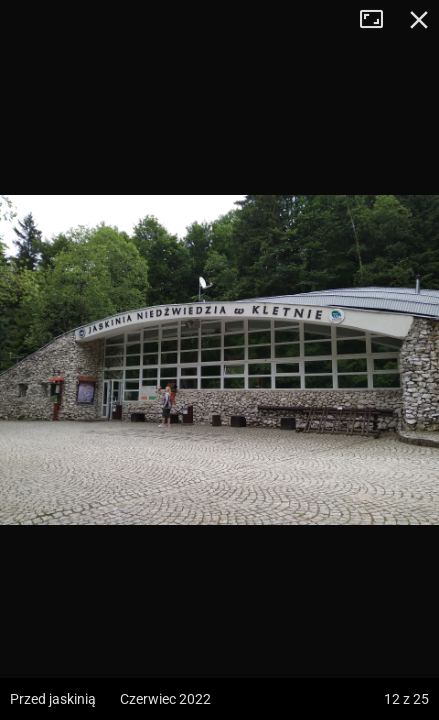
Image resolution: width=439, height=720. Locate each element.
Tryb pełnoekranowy (379, 20)
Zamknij (419, 20)
